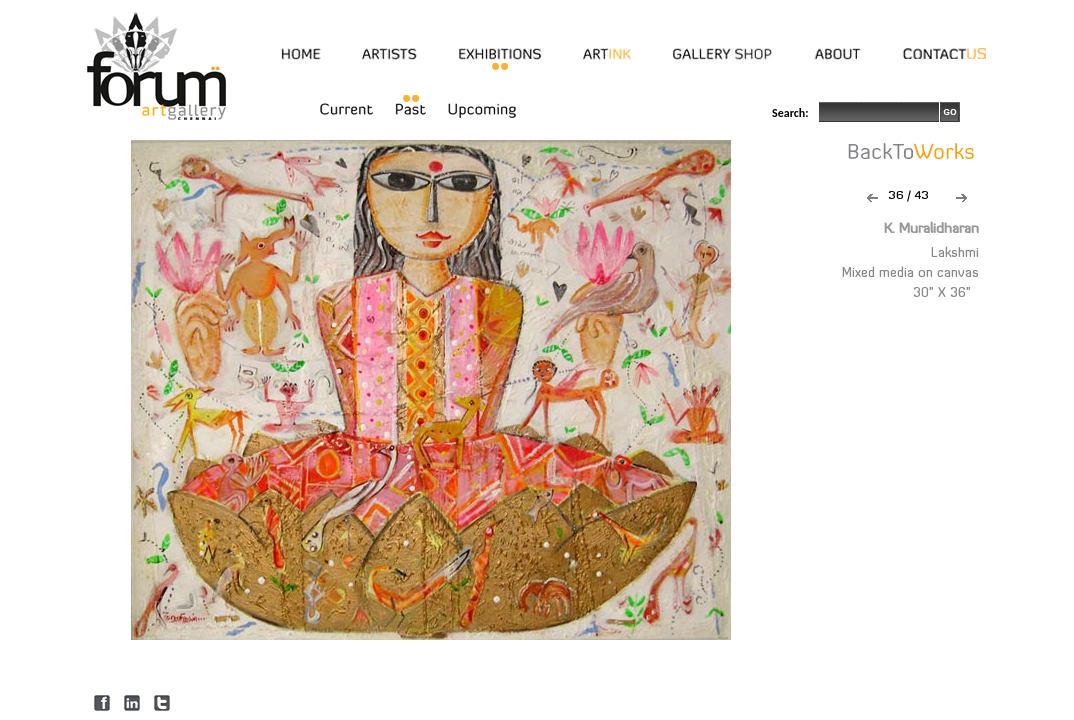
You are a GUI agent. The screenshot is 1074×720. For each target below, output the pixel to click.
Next (961, 198)
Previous (872, 198)
